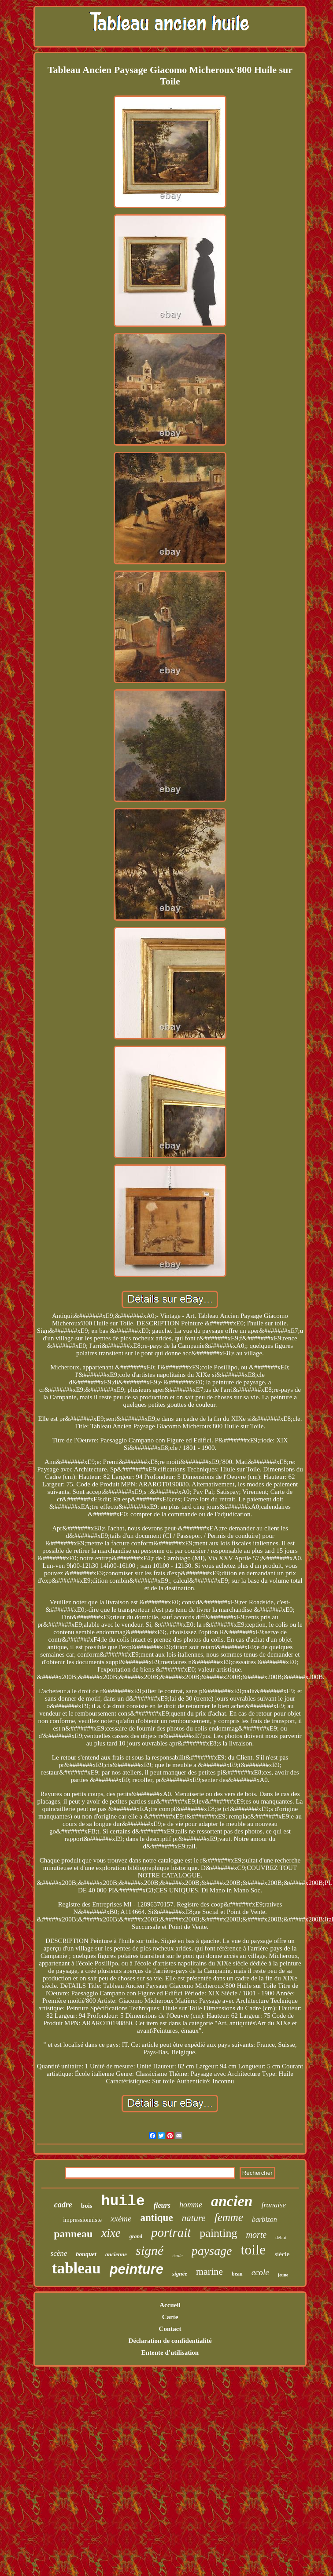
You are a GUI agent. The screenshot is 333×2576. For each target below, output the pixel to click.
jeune (283, 2274)
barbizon (264, 2219)
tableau (76, 2268)
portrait (171, 2232)
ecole (260, 2272)
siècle (281, 2254)
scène (59, 2253)
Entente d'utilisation (170, 2352)
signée (179, 2273)
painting (218, 2233)
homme (190, 2204)
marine (209, 2271)
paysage (212, 2251)
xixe (110, 2232)
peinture (136, 2269)
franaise (273, 2205)
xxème (121, 2218)
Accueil (169, 2305)
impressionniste (82, 2220)
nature (194, 2218)
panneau (73, 2233)
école (177, 2255)
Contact (170, 2328)
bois (86, 2205)
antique (156, 2217)
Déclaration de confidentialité (169, 2340)
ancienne (116, 2254)
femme (229, 2217)
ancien (231, 2201)
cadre (63, 2204)
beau (237, 2274)
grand (136, 2236)
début (280, 2237)
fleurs (162, 2205)
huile (123, 2201)
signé (149, 2250)
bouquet (86, 2254)
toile (253, 2250)
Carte (170, 2316)
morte (256, 2234)
